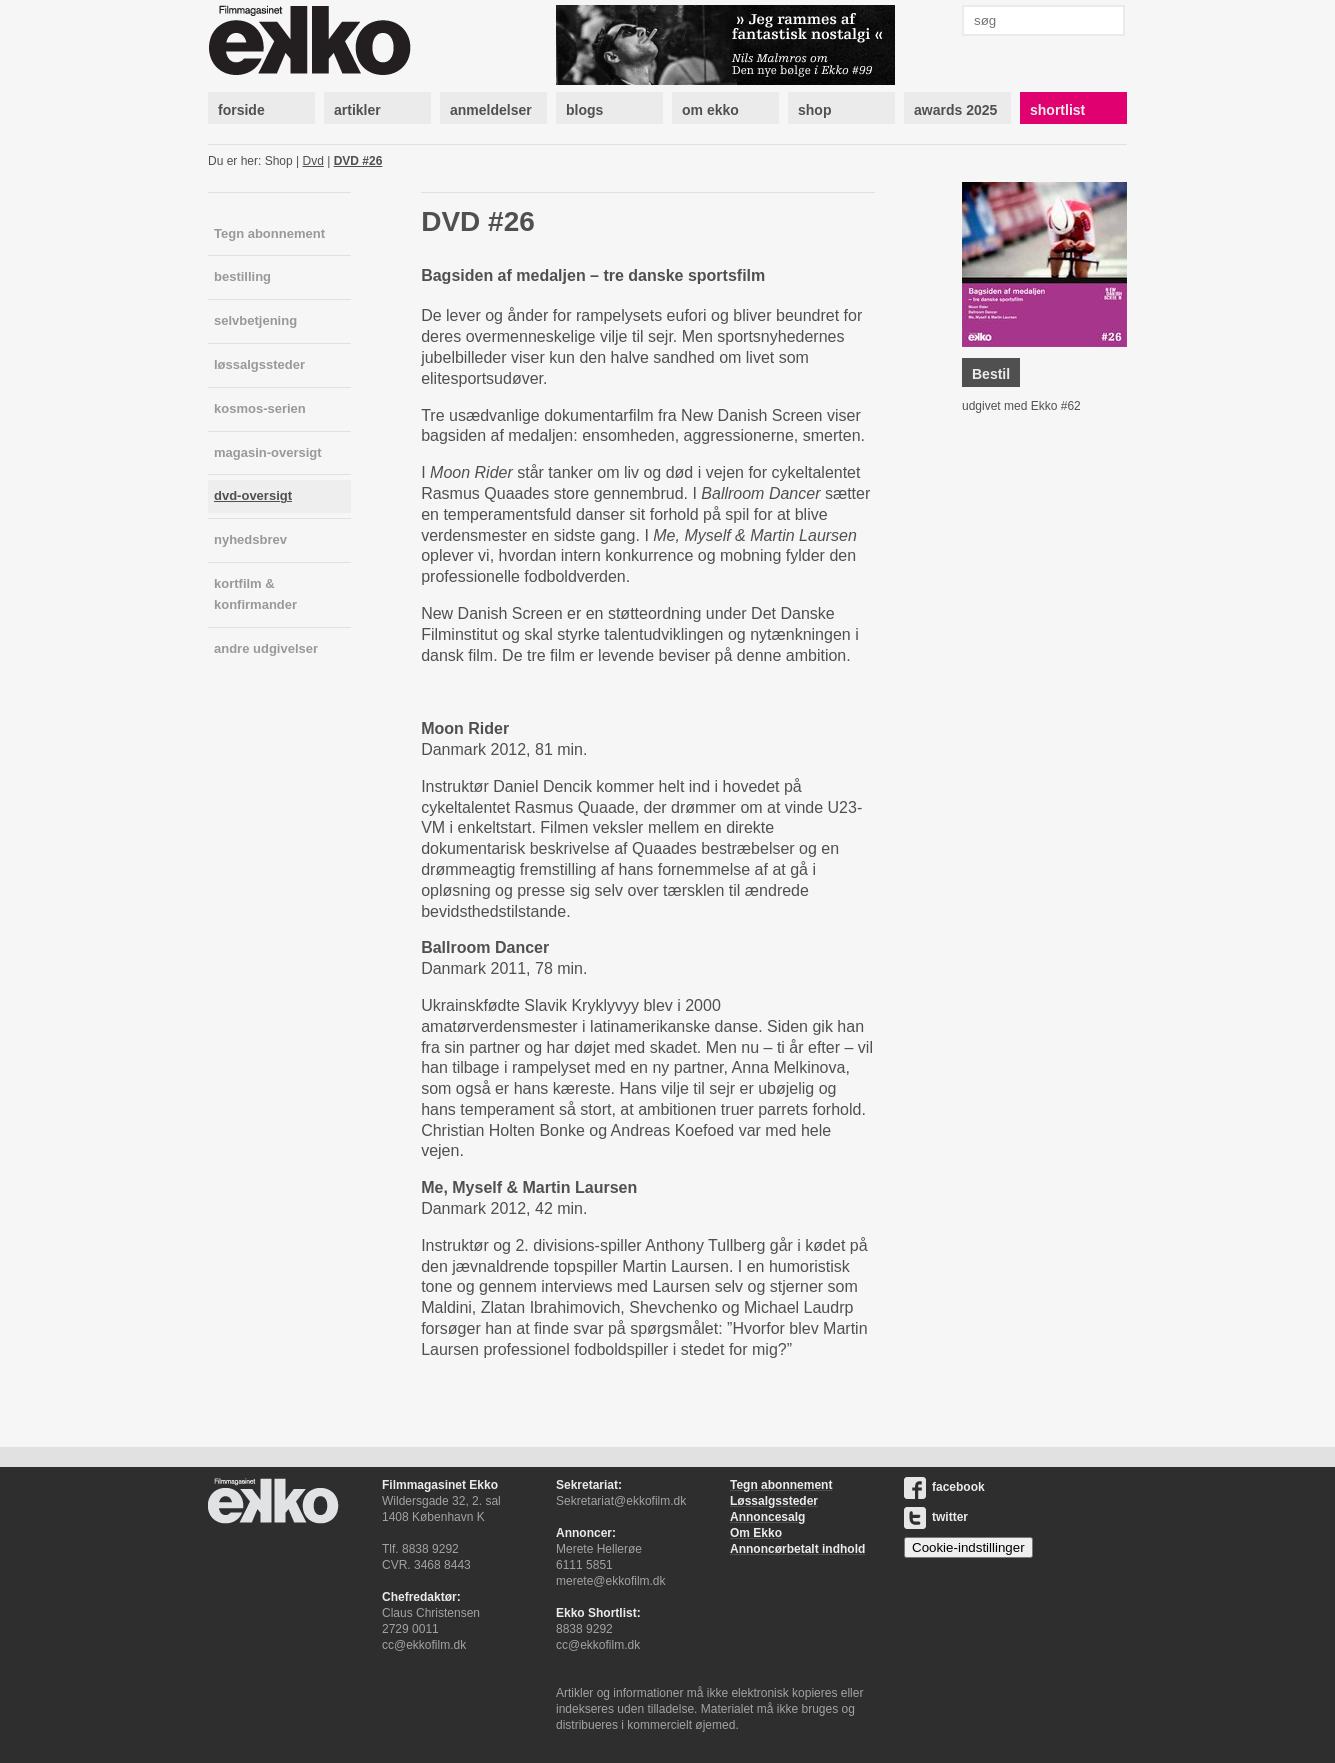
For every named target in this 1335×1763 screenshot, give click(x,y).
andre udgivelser (266, 648)
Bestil (991, 374)
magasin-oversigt (268, 452)
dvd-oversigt (253, 495)
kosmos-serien (260, 408)
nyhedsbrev (250, 539)
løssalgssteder (259, 364)
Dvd (313, 161)
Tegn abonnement (269, 233)
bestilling (242, 276)
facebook (944, 1487)
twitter (936, 1517)
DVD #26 (358, 161)
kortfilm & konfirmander (255, 594)
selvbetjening (255, 320)
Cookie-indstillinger (968, 1547)
